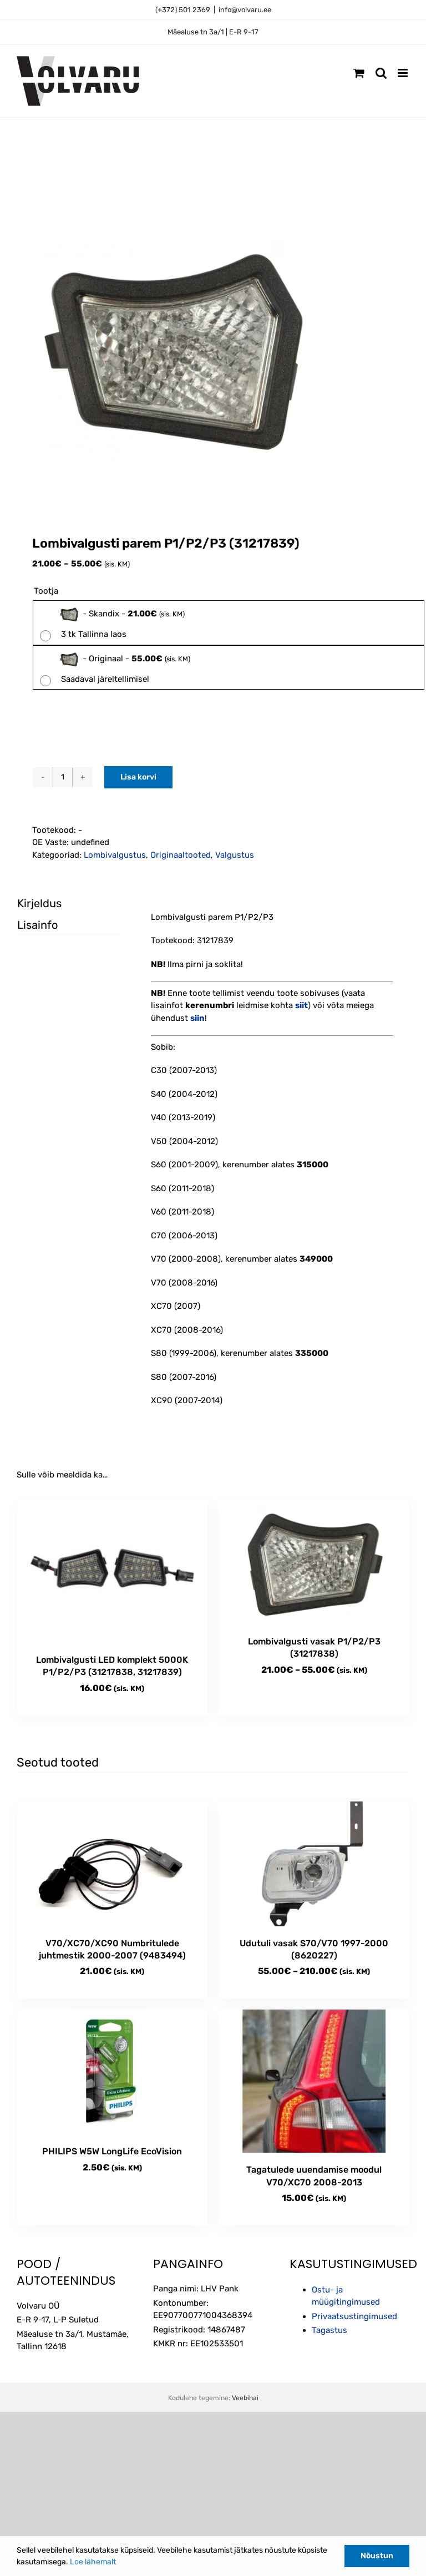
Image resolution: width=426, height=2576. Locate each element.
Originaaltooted (180, 855)
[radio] (228, 622)
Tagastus (329, 2330)
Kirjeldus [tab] (39, 903)
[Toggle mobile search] (381, 73)
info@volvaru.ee (245, 10)
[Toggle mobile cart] (358, 73)
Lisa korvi (138, 777)
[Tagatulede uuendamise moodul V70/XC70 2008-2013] (314, 2081)
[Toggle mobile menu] (403, 73)
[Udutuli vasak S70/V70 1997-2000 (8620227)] (314, 1863)
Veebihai (245, 2398)
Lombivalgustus (115, 855)
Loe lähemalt (93, 2562)
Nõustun (377, 2555)
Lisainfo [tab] (37, 925)
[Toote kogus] (63, 777)
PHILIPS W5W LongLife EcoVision (112, 2151)
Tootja (46, 591)
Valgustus (234, 855)
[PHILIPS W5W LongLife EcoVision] (112, 2072)
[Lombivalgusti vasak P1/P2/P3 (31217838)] (314, 1562)
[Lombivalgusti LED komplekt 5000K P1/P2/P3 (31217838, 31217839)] (112, 1571)
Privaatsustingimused (354, 2316)
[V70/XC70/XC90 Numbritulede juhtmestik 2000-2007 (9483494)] (112, 1863)
